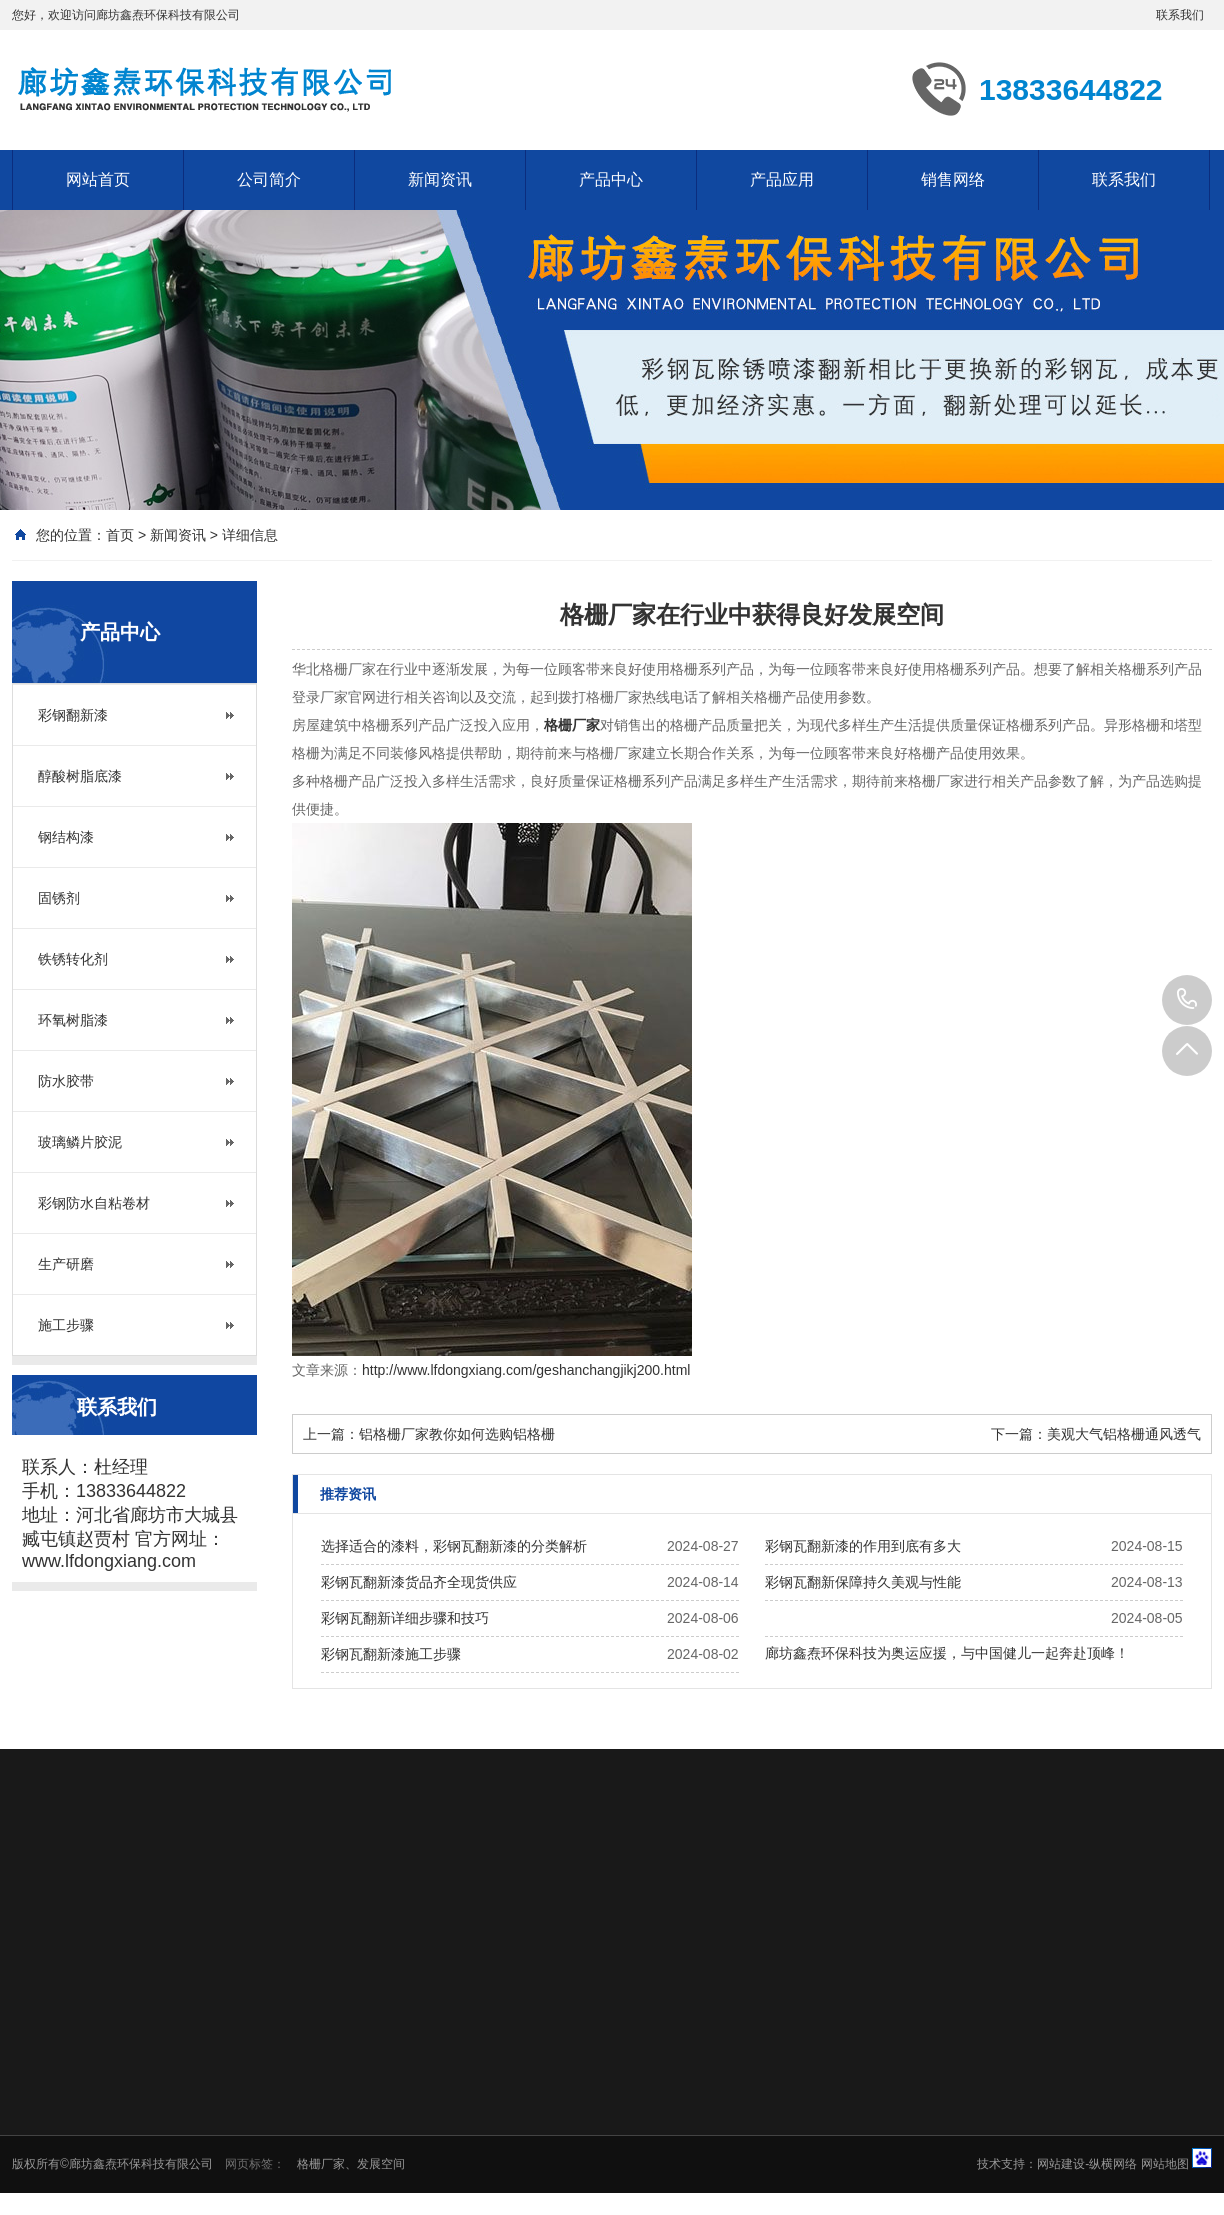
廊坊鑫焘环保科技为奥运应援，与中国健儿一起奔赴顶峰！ (947, 1653)
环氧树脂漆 (73, 1020)
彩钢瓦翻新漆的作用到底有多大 (863, 1546)
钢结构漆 (66, 837)
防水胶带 (66, 1081)
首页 (120, 535)
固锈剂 (59, 898)
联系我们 (1180, 15)
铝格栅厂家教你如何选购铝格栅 (457, 1434)
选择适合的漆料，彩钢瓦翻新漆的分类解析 (454, 1546)
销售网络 (953, 179)
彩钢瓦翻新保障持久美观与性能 (863, 1582)
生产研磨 (66, 1264)
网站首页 (98, 179)
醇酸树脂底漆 (80, 776)
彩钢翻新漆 (73, 715)
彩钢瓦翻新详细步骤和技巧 (405, 1618)
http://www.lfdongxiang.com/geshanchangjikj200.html (526, 1370)
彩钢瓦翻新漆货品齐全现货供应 (419, 1582)
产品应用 (782, 179)
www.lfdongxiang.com (109, 1561)
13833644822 (1187, 1000)
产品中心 (611, 179)
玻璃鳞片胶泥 (80, 1142)
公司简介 (269, 179)
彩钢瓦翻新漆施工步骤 (391, 1654)
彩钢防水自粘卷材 (94, 1203)
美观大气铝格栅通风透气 (1124, 1434)
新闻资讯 (440, 179)
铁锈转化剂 (73, 959)
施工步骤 (66, 1325)
